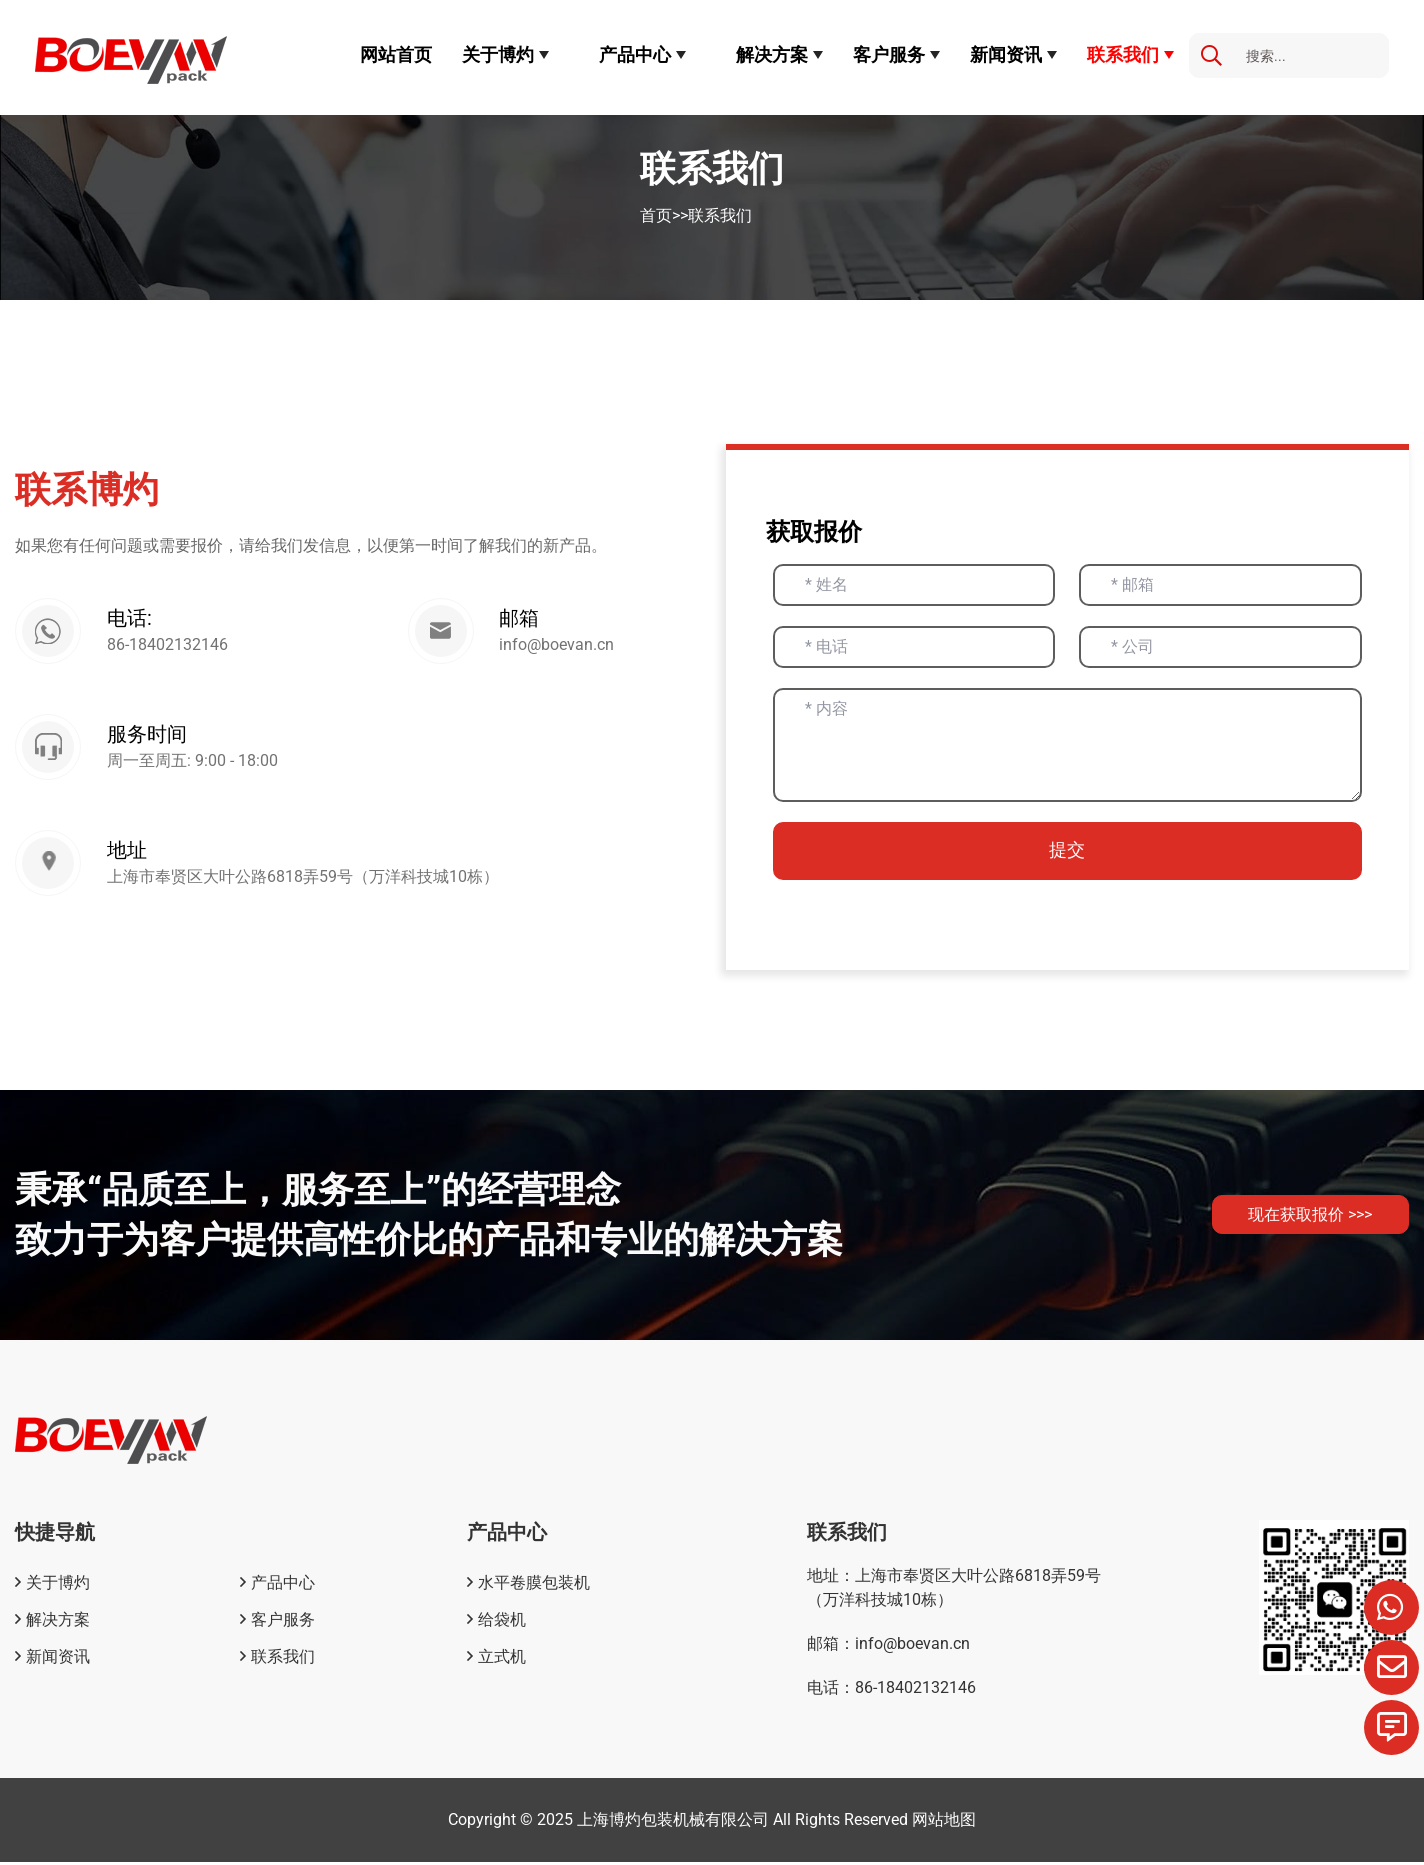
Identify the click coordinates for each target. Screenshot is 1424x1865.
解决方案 (772, 54)
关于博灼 (498, 54)
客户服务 (889, 54)
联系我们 (1123, 54)
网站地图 (944, 1822)
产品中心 (635, 54)
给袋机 (502, 1622)
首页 (656, 216)
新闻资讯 (1006, 54)
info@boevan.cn (556, 646)
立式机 (502, 1659)
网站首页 (396, 54)
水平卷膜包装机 (534, 1585)
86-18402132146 (171, 646)
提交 (1067, 852)
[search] (1211, 56)
